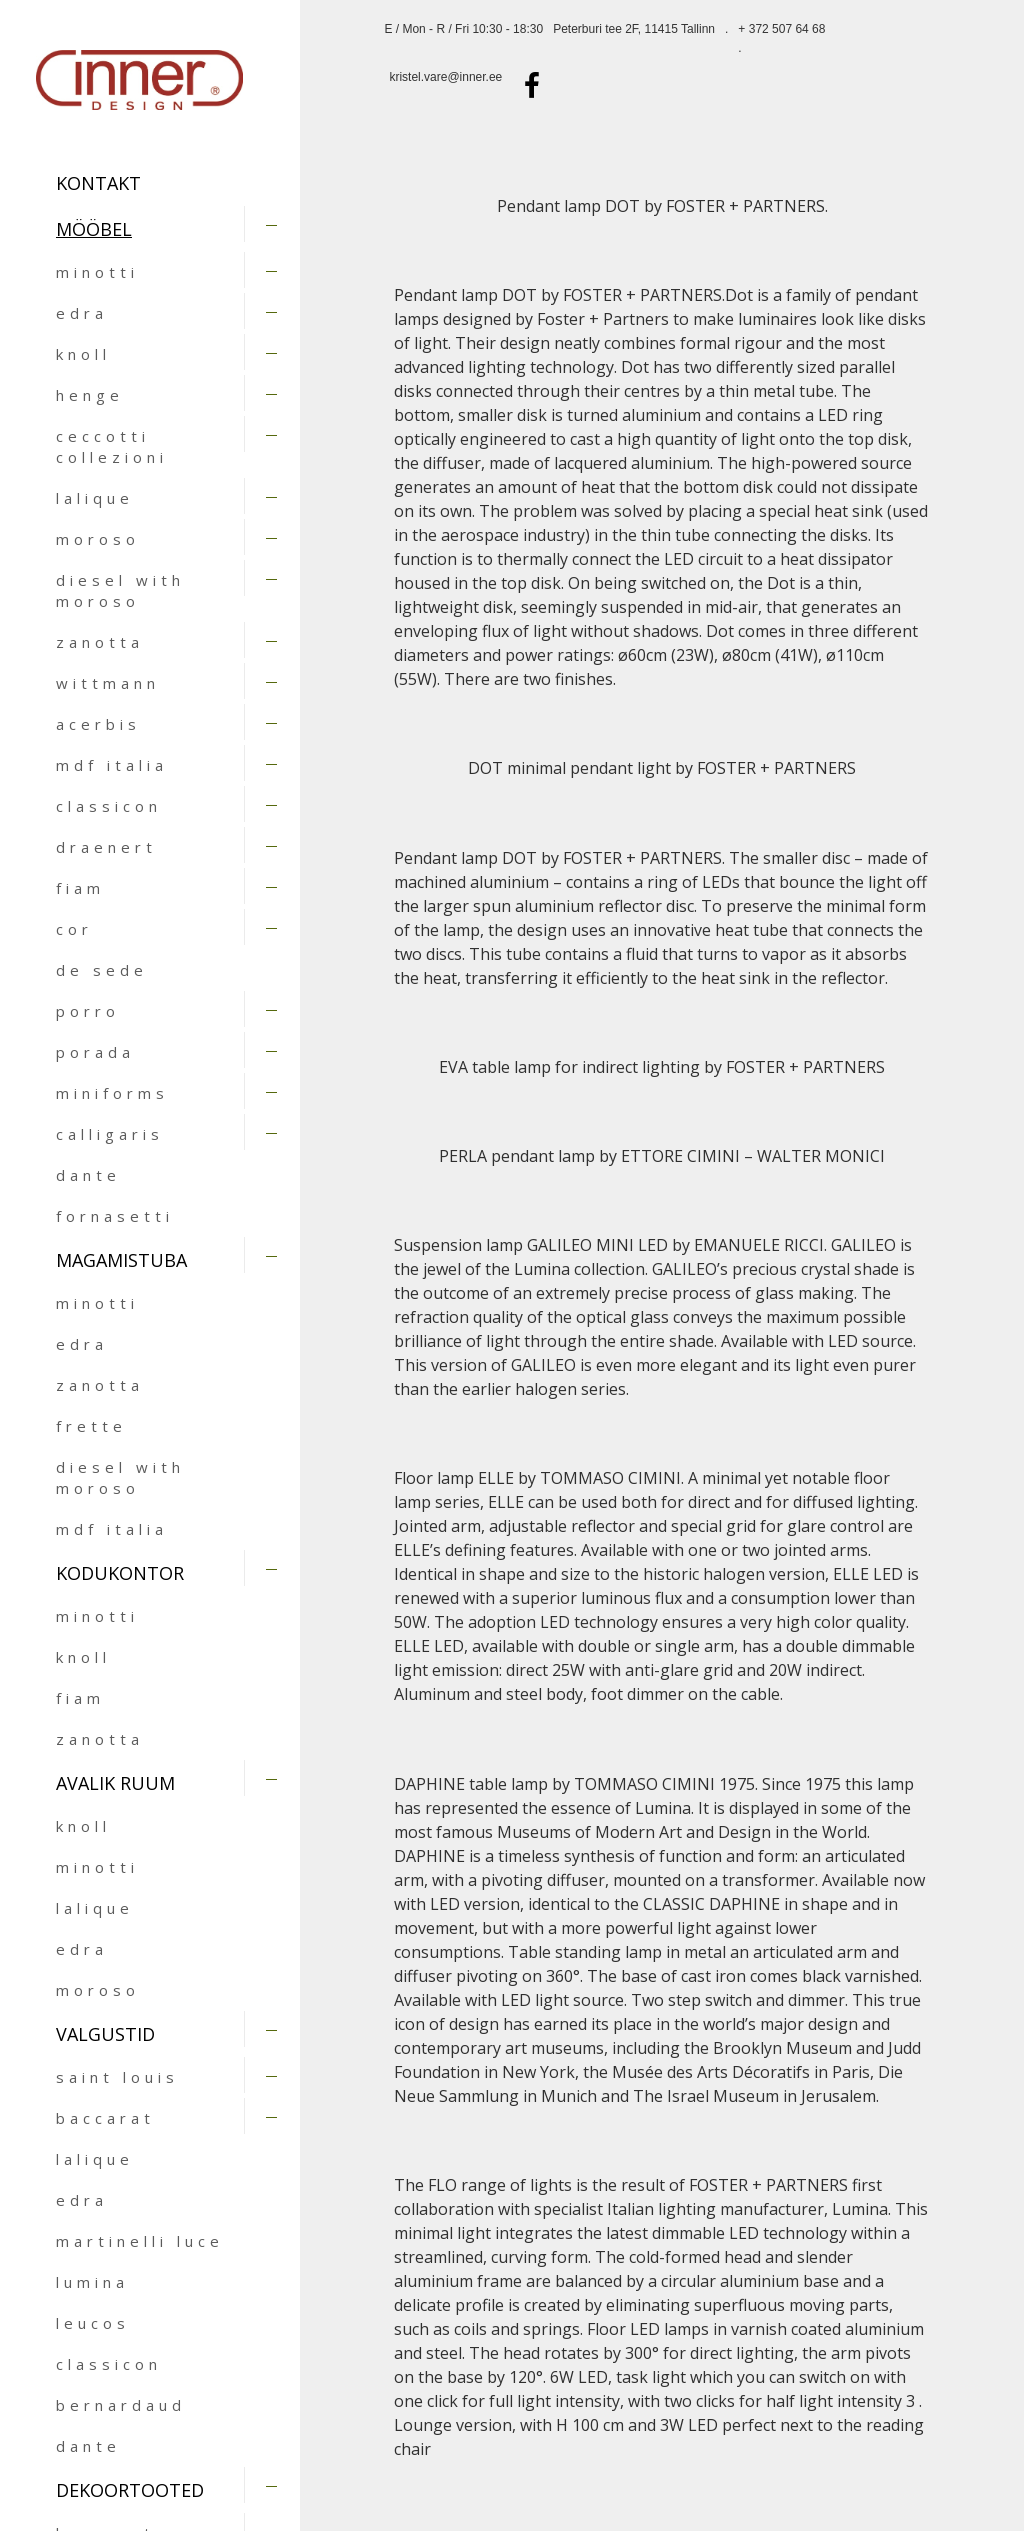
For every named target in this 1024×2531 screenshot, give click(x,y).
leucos (93, 2323)
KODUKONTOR (120, 1573)
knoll (83, 354)
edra (82, 313)
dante (88, 1175)
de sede (102, 970)
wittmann (108, 683)
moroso (98, 539)
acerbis (98, 724)
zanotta (100, 642)
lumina (92, 2282)
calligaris (110, 1134)
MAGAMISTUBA (121, 1260)
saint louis (117, 2077)
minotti (97, 272)
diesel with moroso (120, 590)
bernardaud (121, 2405)
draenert (106, 847)
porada (95, 1052)
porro (88, 1011)
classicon (109, 806)
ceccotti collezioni (112, 446)
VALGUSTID (105, 2034)
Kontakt (98, 183)
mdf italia (112, 765)
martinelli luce (140, 2241)
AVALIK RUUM (115, 1783)
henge (90, 395)
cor (74, 929)
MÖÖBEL (94, 229)
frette (91, 1426)
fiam (80, 888)
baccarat (105, 2118)
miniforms (112, 1093)
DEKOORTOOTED (130, 2490)
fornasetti (115, 1216)
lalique (95, 498)
